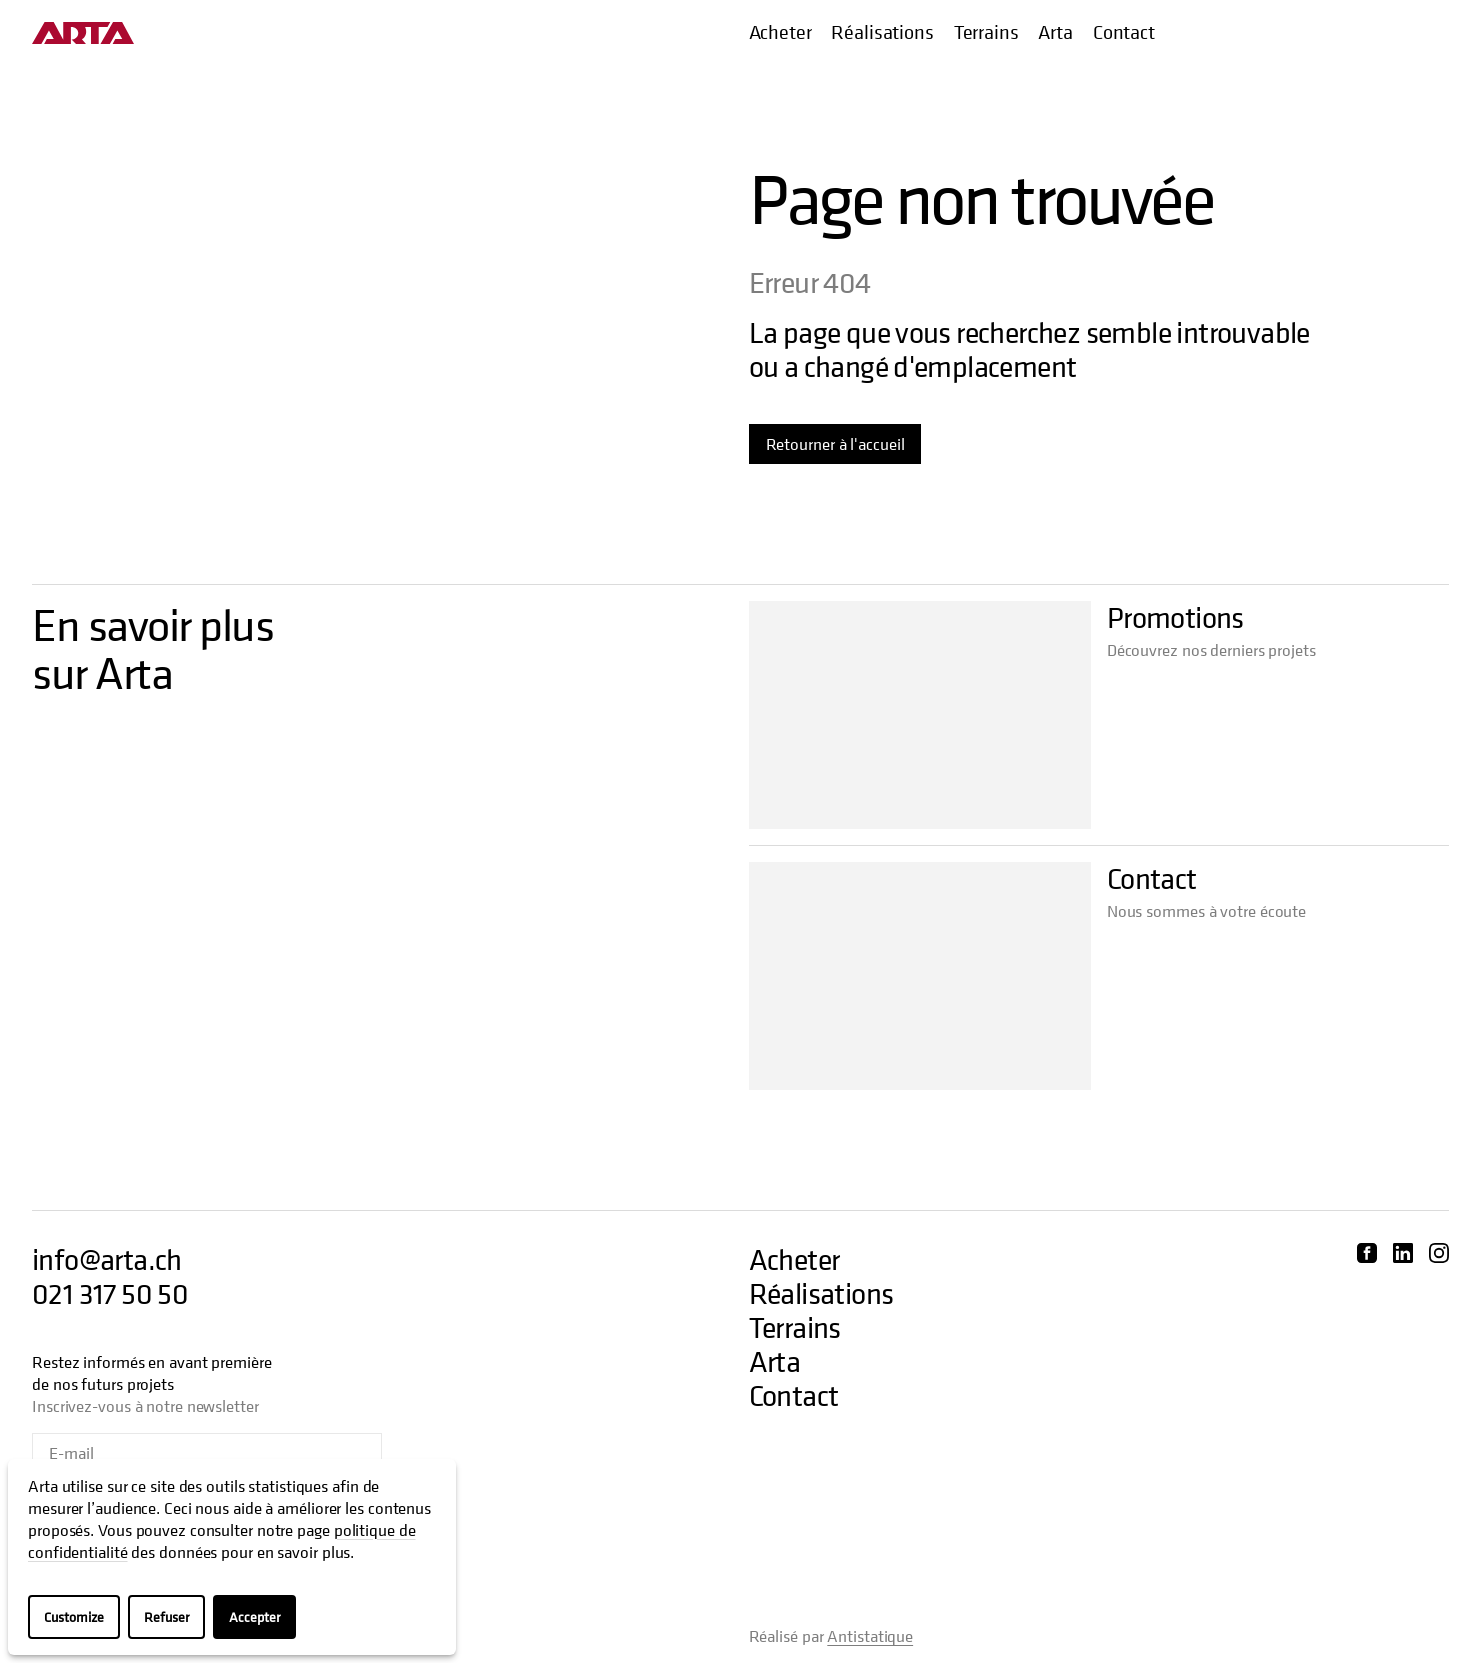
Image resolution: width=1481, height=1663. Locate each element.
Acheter (780, 32)
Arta (1055, 32)
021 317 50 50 (110, 1294)
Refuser (166, 1616)
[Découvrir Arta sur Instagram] (1439, 1253)
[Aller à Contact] (920, 976)
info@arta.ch (107, 1260)
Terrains (986, 32)
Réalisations (882, 32)
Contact (1124, 32)
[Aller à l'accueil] (83, 33)
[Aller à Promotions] (920, 715)
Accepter (254, 1616)
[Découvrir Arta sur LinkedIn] (1403, 1253)
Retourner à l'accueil (835, 444)
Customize (74, 1616)
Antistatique (870, 1636)
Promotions (1175, 618)
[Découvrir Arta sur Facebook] (1367, 1253)
